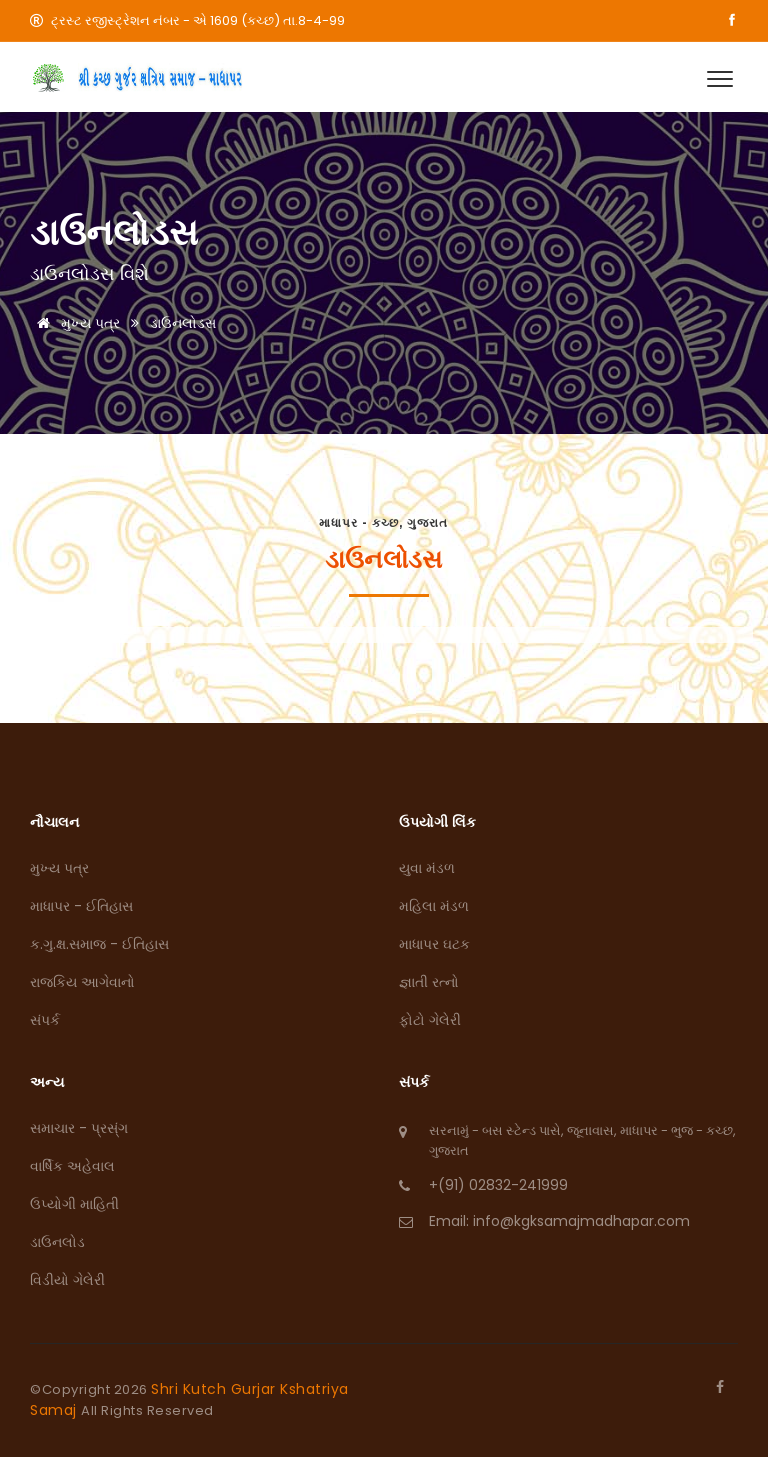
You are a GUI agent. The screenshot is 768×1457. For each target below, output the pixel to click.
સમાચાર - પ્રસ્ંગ (79, 1128)
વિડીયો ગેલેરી (67, 1280)
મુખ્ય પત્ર (75, 323)
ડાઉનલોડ (57, 1242)
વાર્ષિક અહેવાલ (72, 1166)
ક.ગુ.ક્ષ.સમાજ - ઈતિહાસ (99, 944)
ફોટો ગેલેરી (430, 1020)
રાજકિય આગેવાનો (82, 982)
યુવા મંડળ (427, 868)
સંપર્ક (45, 1020)
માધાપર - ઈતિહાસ (81, 906)
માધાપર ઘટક (434, 944)
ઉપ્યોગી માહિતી (74, 1204)
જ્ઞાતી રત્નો (429, 982)
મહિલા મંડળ (434, 906)
